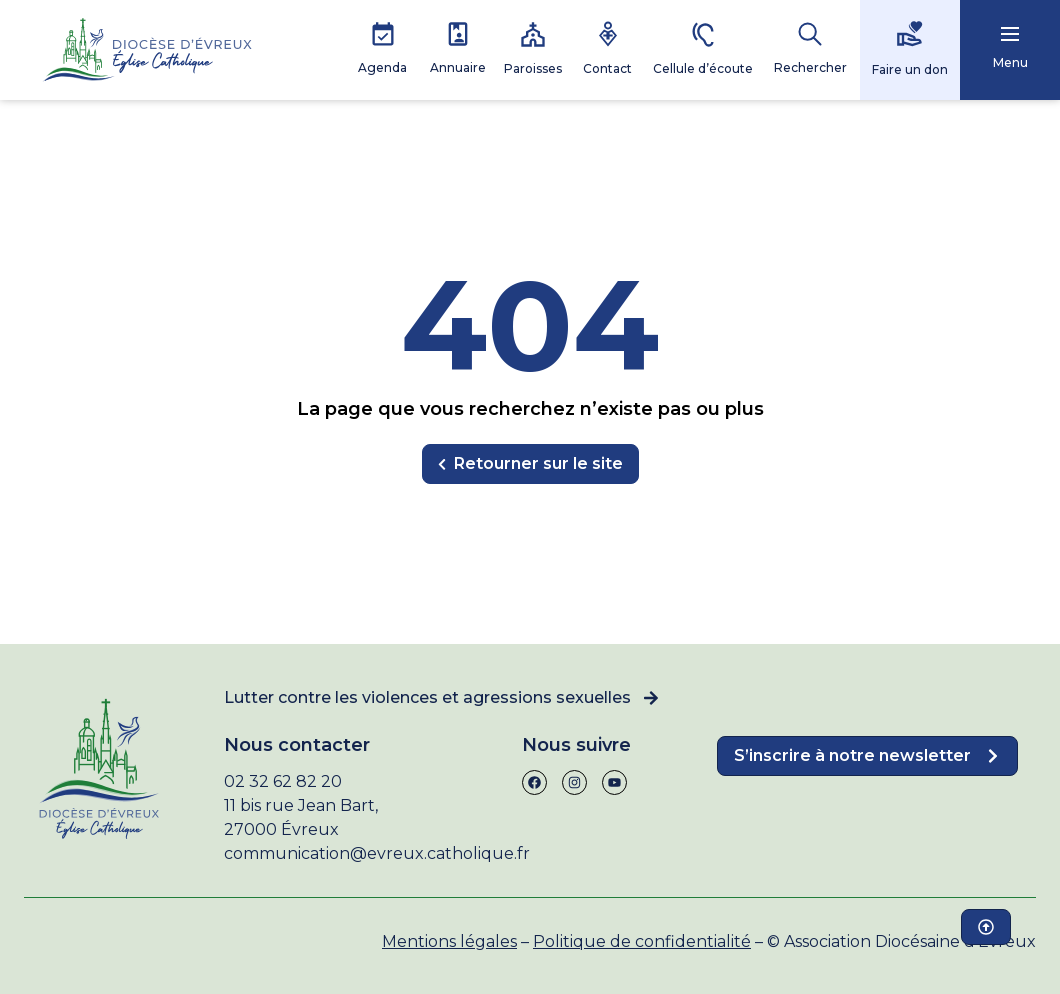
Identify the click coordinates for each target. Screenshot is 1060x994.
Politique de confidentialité (642, 941)
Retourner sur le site (530, 463)
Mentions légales (449, 941)
